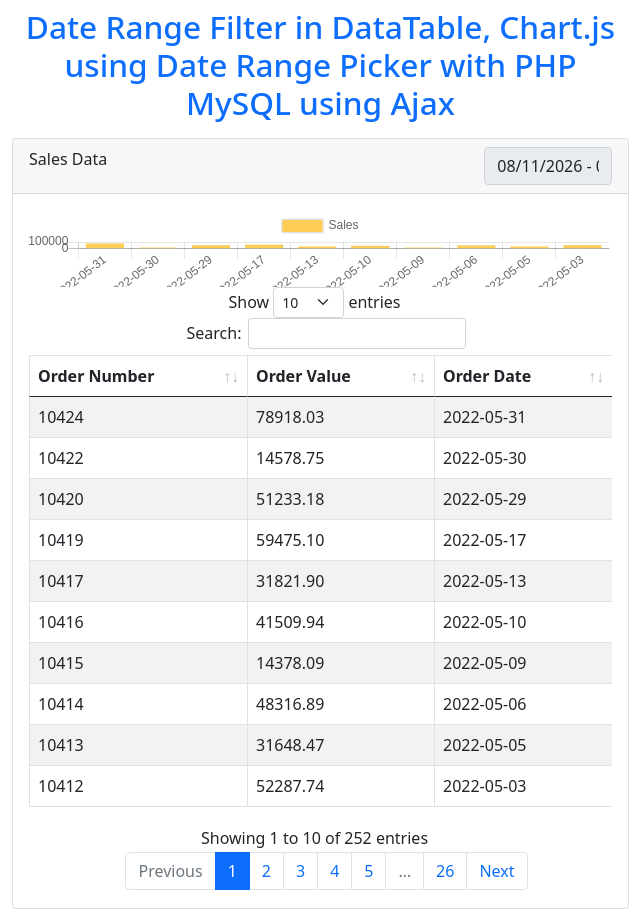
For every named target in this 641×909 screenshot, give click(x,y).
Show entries (314, 302)
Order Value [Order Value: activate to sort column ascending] (303, 376)
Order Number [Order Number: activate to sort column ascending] (96, 376)
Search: (327, 333)
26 (445, 871)
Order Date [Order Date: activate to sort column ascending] (487, 376)
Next (496, 871)
